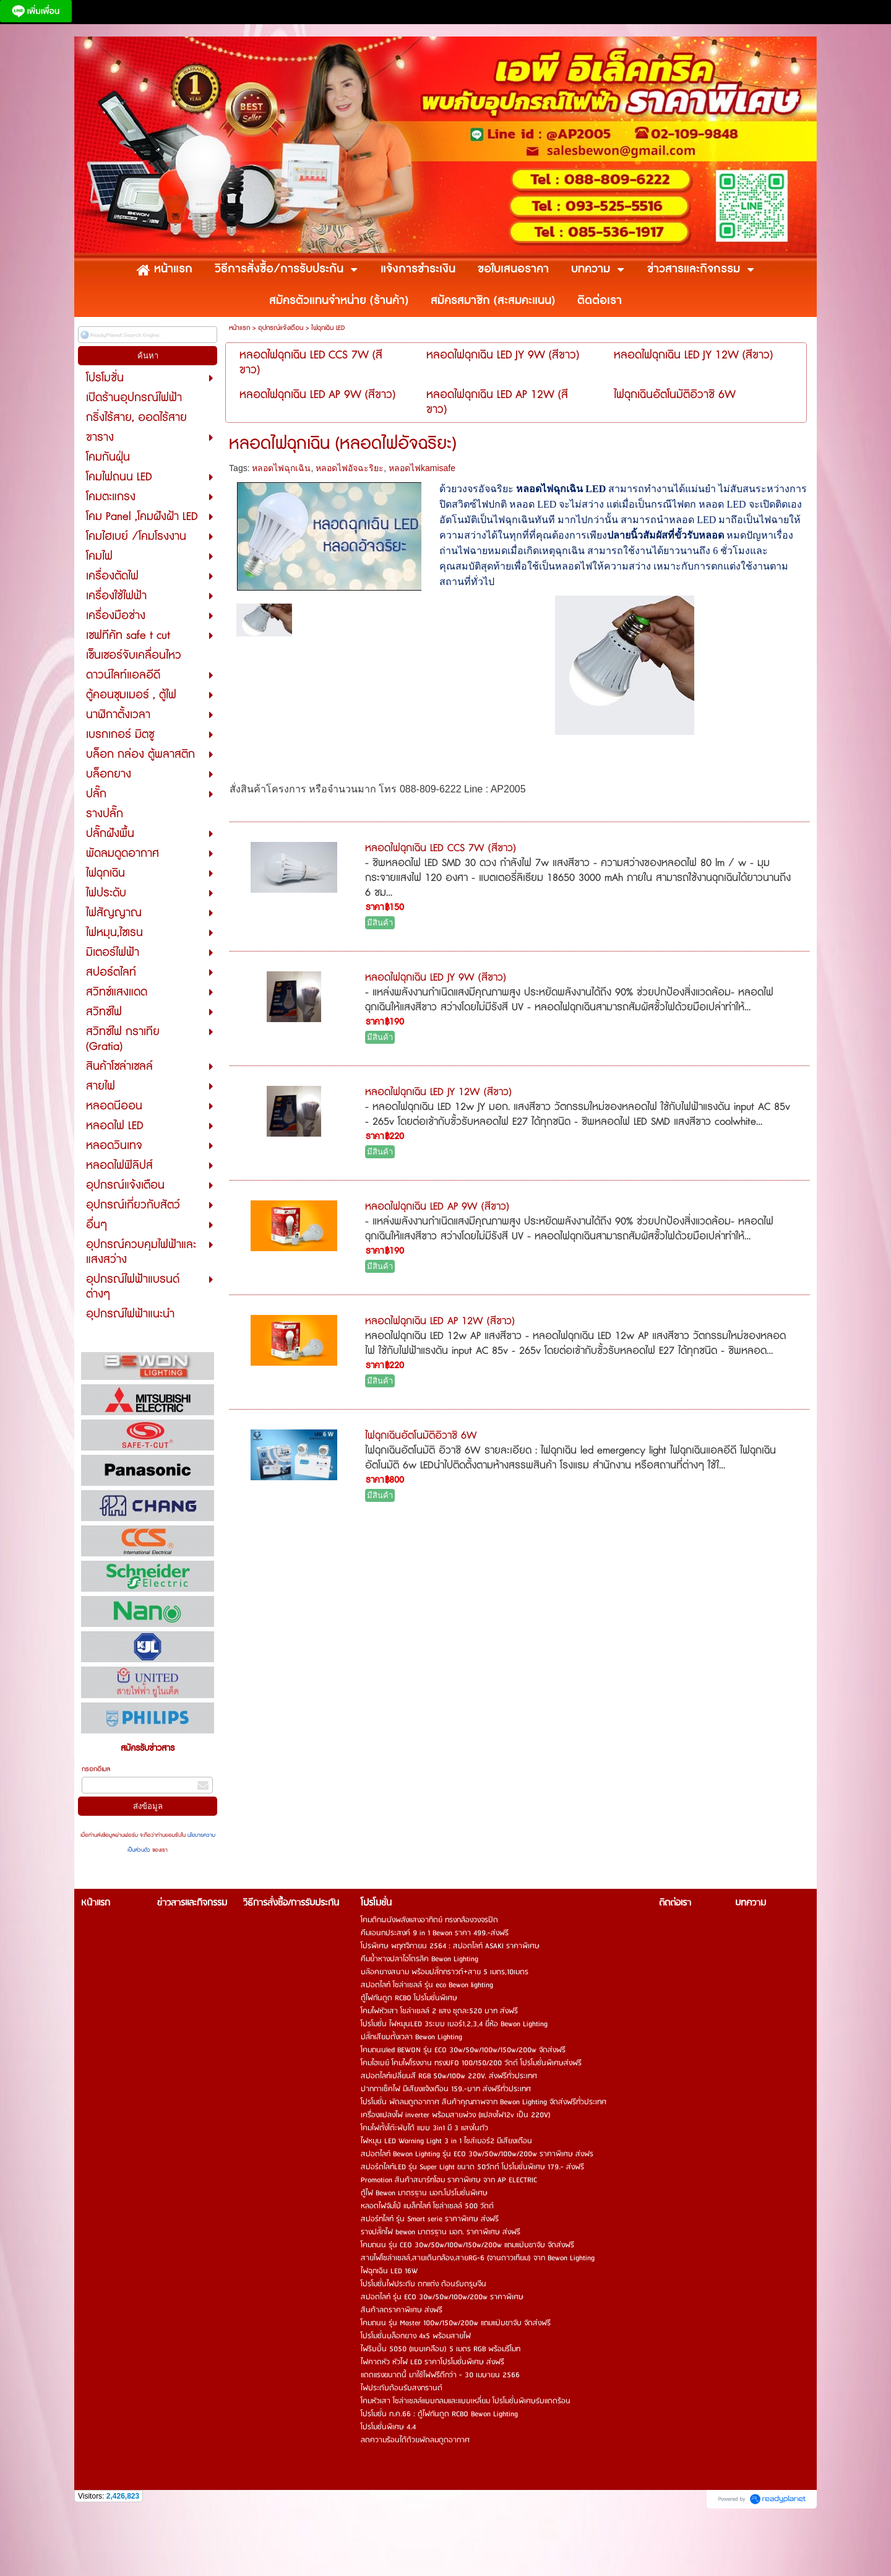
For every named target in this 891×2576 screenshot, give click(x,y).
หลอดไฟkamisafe (422, 468)
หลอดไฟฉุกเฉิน (281, 468)
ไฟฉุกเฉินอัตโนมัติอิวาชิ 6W (421, 1435)
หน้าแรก (239, 327)
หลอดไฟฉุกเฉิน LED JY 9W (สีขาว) (435, 977)
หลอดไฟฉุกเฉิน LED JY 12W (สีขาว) (438, 1092)
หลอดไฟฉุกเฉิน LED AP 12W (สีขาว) (440, 1321)
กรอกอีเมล (96, 1769)
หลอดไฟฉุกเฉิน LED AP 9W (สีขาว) (437, 1206)
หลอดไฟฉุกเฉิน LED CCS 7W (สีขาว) (440, 848)
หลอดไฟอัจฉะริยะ (350, 468)
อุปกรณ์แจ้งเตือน (280, 327)
